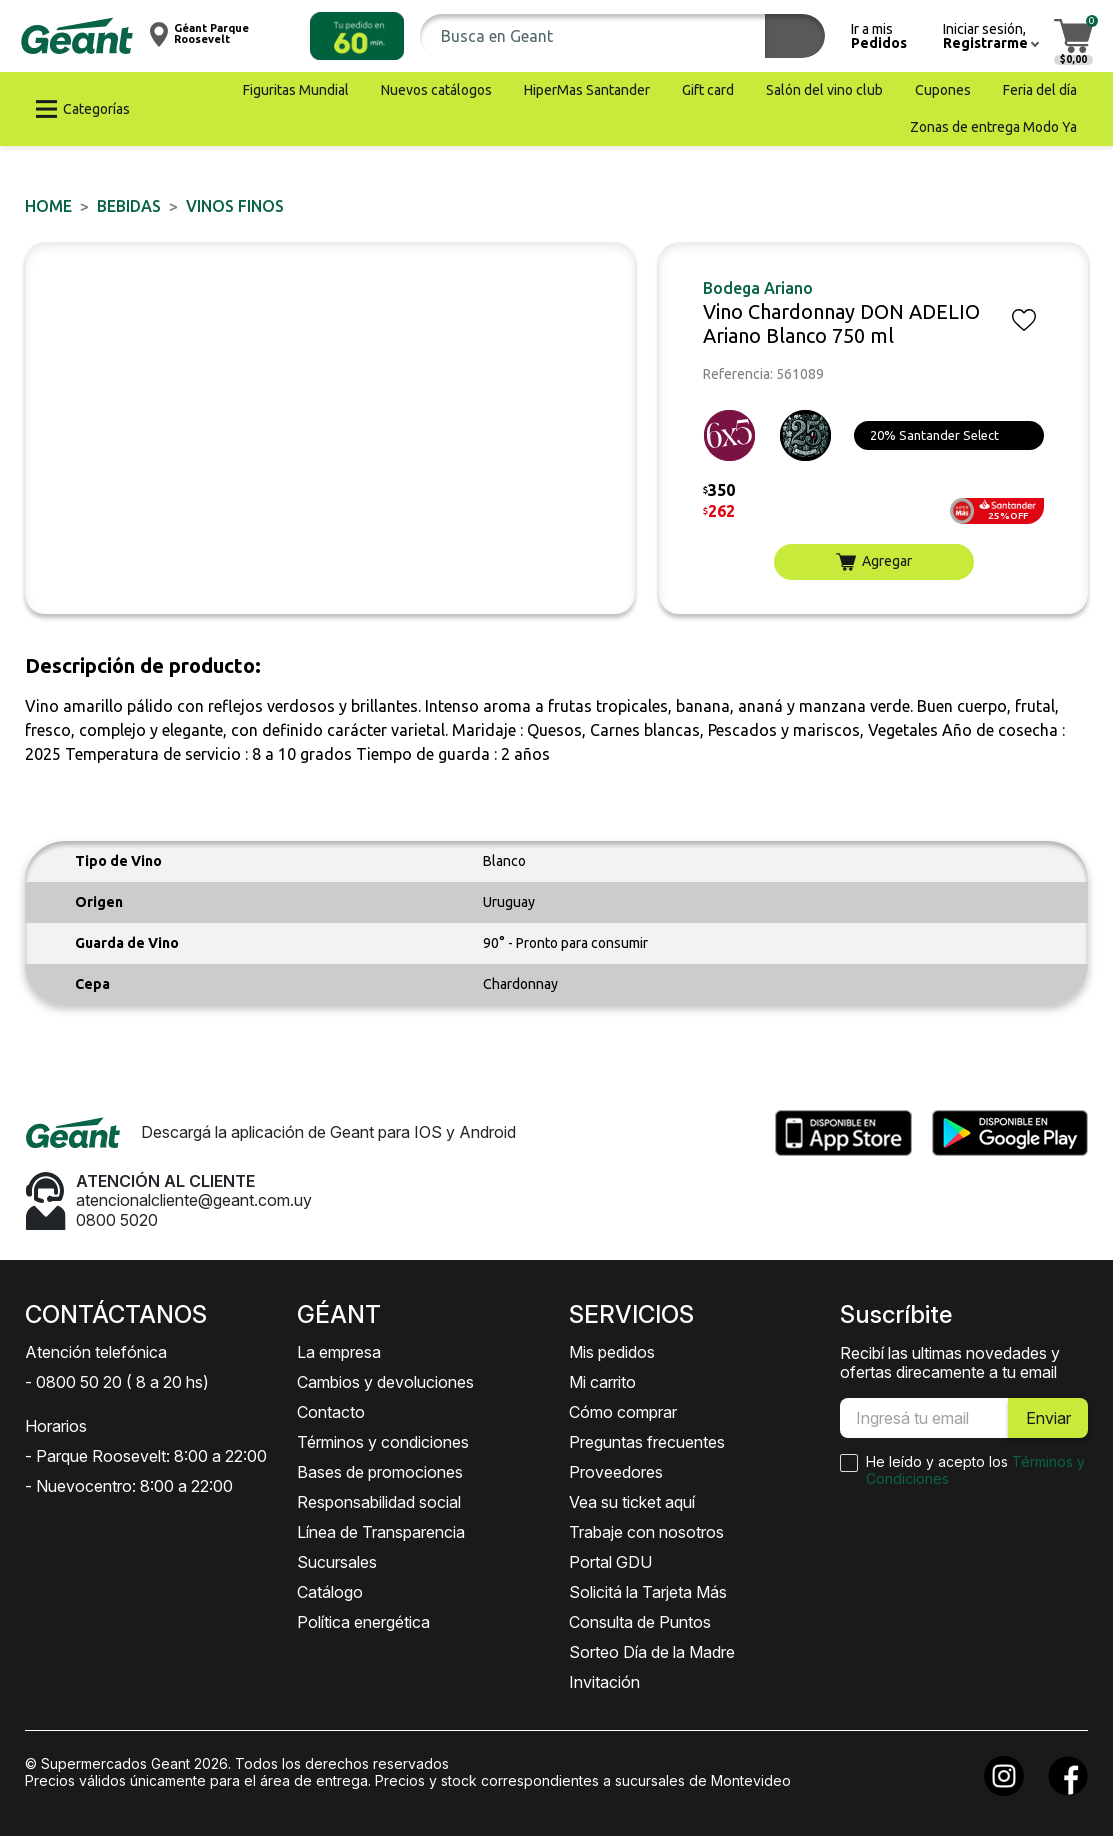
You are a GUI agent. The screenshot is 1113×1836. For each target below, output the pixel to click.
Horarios (56, 1426)
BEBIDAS (129, 206)
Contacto (331, 1412)
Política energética (363, 1622)
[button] (357, 36)
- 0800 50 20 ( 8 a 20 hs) (117, 1382)
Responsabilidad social (379, 1502)
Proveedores (616, 1472)
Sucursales (337, 1562)
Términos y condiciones (383, 1442)
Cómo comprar (623, 1412)
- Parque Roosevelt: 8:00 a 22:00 (146, 1456)
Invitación (604, 1682)
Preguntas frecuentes (647, 1442)
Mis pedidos (612, 1352)
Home (48, 206)
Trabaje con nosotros (646, 1532)
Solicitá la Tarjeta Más (648, 1592)
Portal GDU (610, 1562)
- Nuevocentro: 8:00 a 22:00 (129, 1486)
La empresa (339, 1352)
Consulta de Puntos (640, 1622)
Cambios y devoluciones (385, 1382)
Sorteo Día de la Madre (652, 1652)
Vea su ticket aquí (632, 1502)
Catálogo (330, 1592)
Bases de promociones (380, 1472)
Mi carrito (602, 1382)
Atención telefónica (96, 1352)
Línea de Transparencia (381, 1532)
